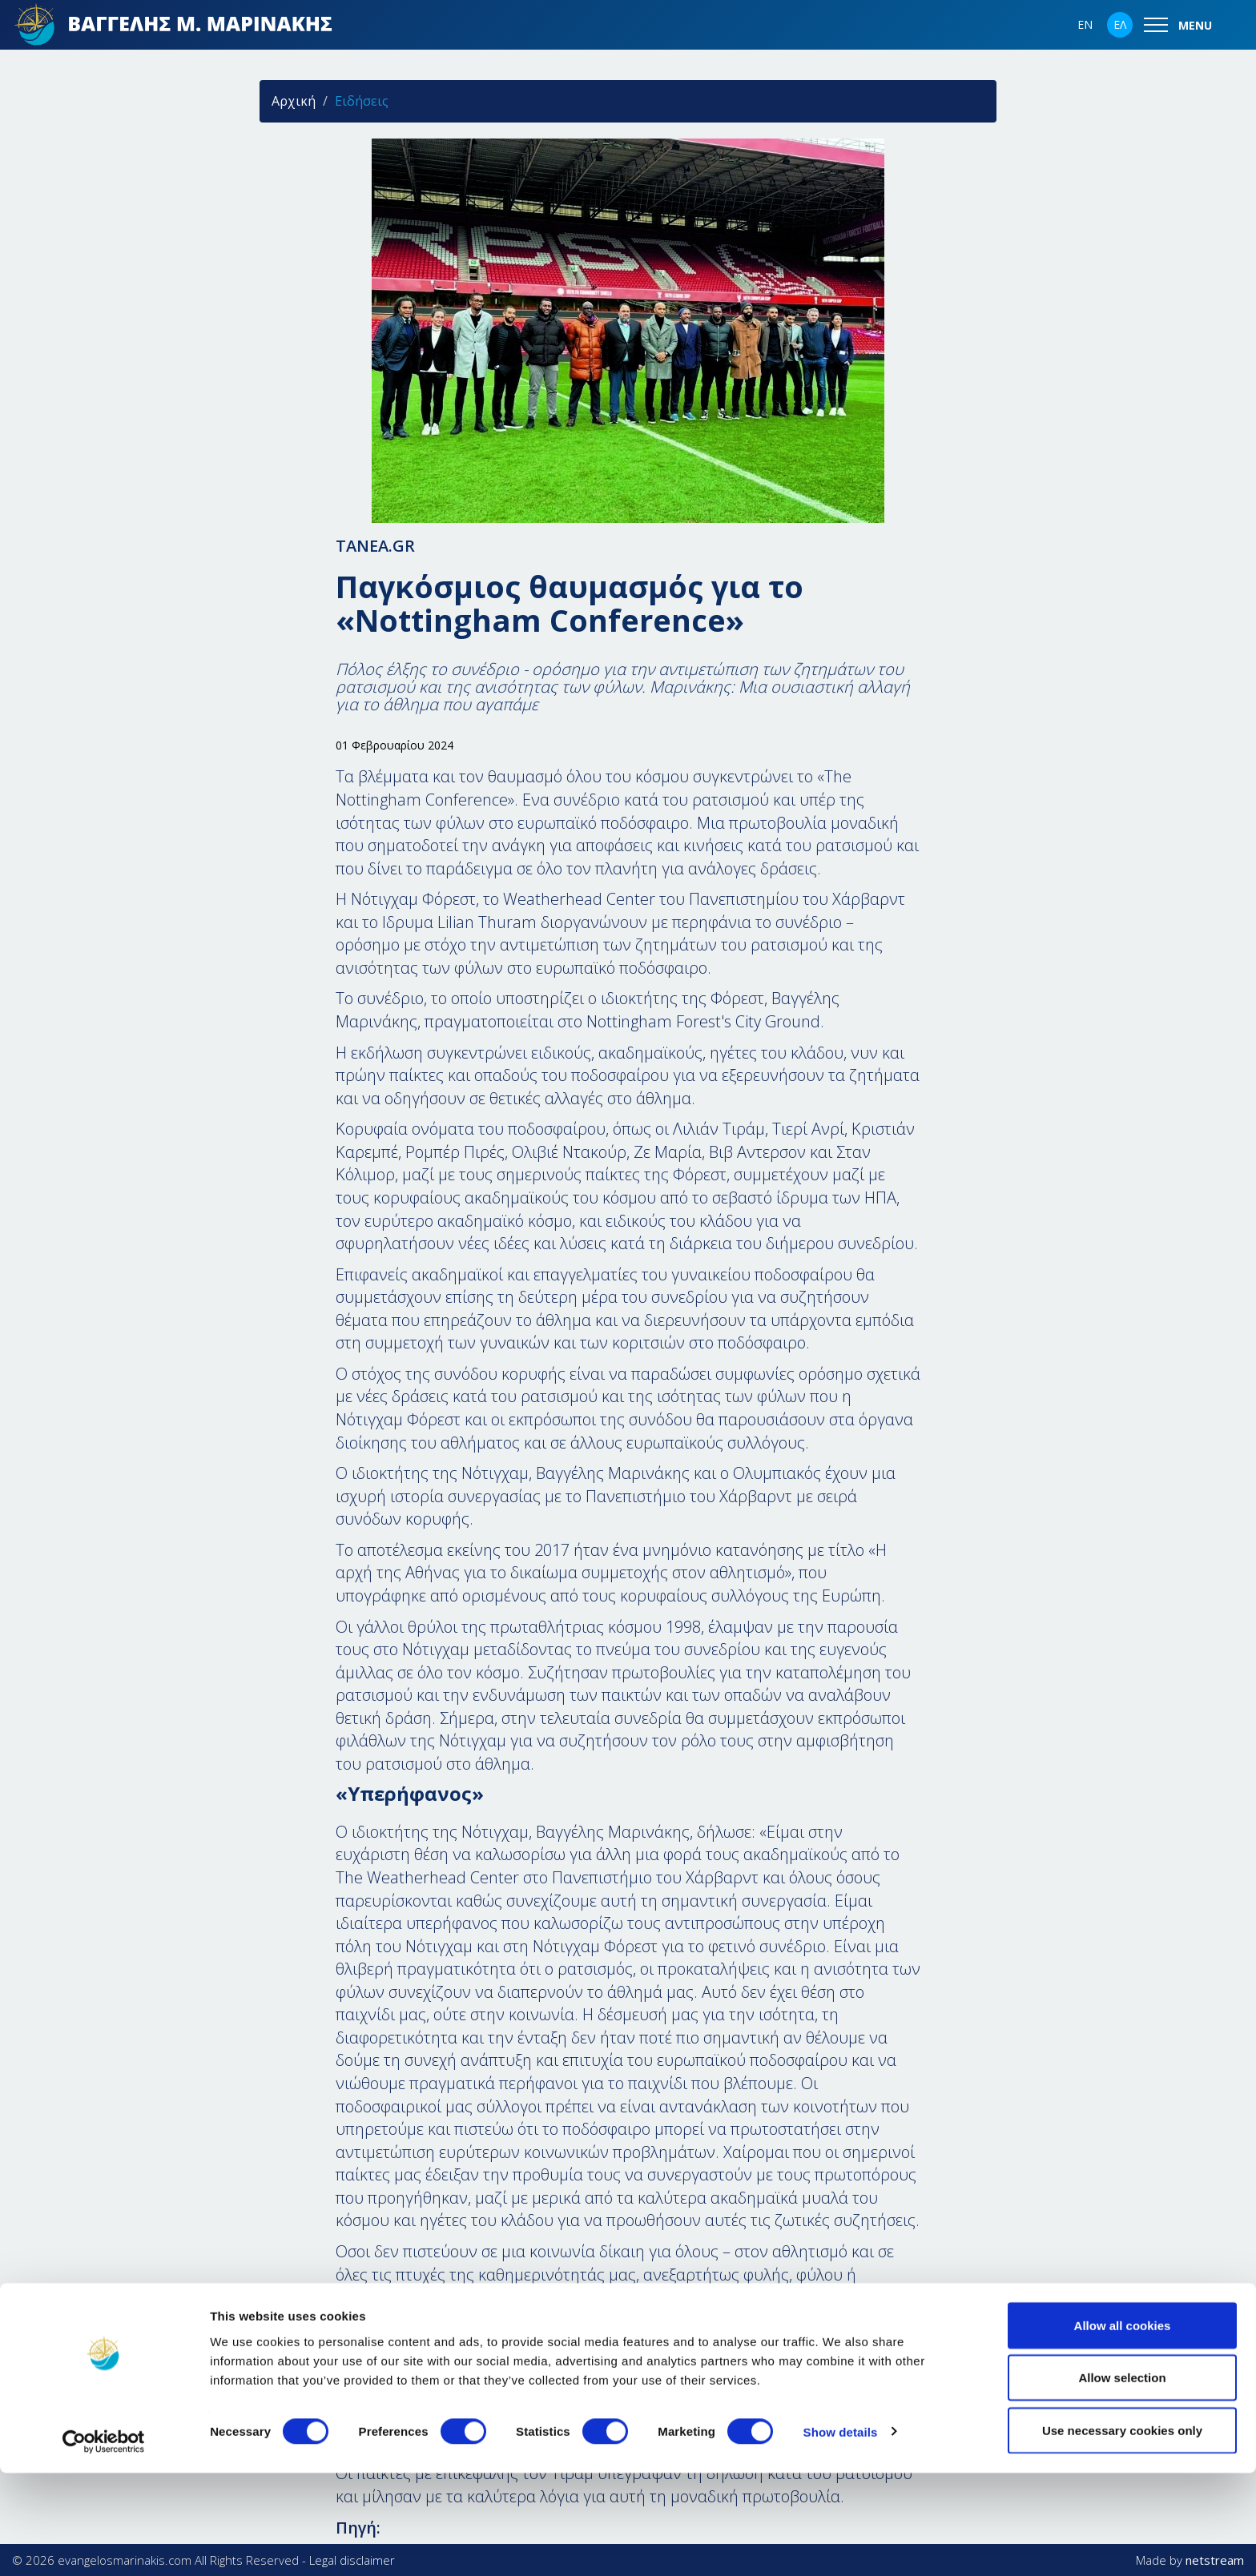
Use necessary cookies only (1122, 2533)
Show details (840, 2535)
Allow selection (1121, 2481)
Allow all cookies (1122, 2428)
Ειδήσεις (361, 101)
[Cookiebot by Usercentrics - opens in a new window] (104, 2545)
